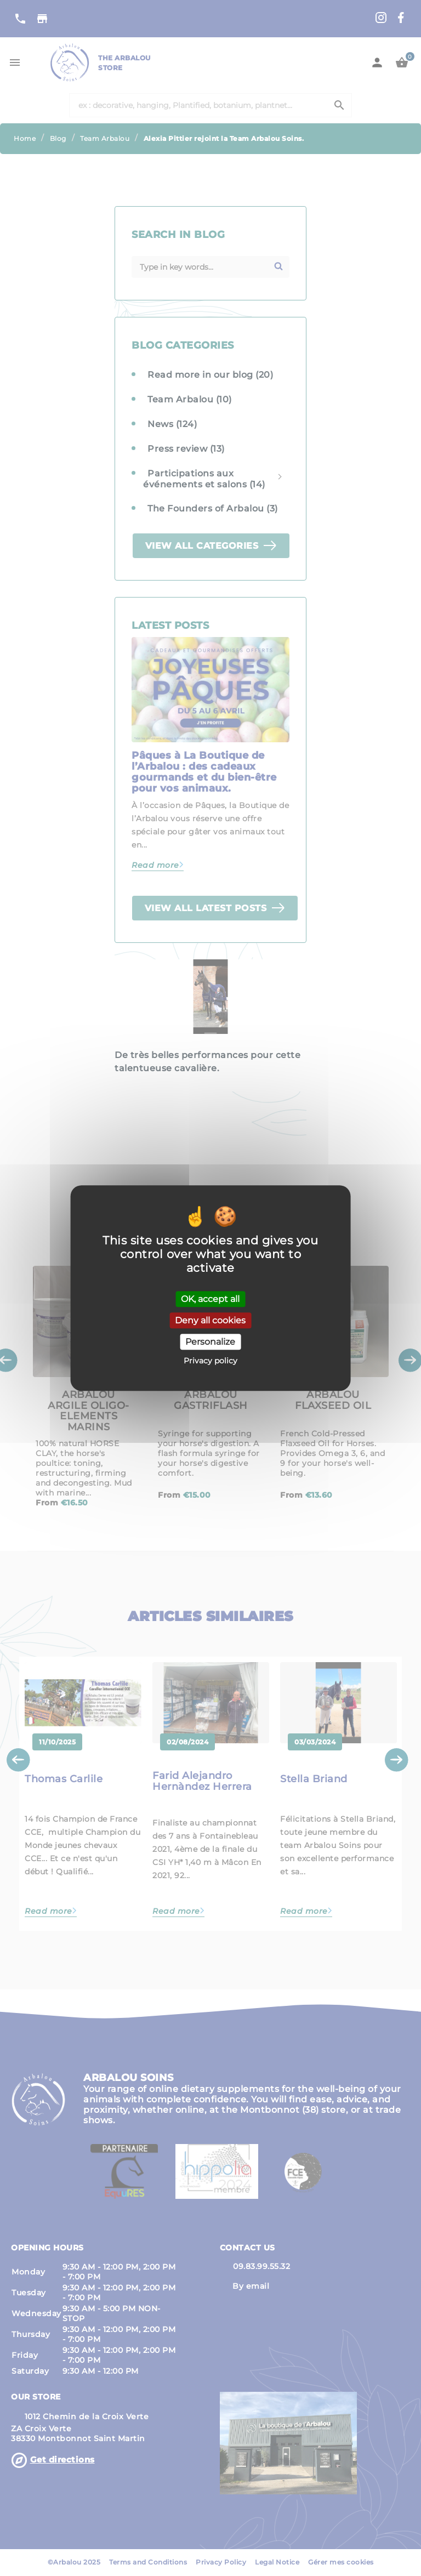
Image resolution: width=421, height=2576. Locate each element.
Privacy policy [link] (210, 1361)
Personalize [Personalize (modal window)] (210, 1342)
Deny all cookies (210, 1320)
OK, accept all (210, 1299)
